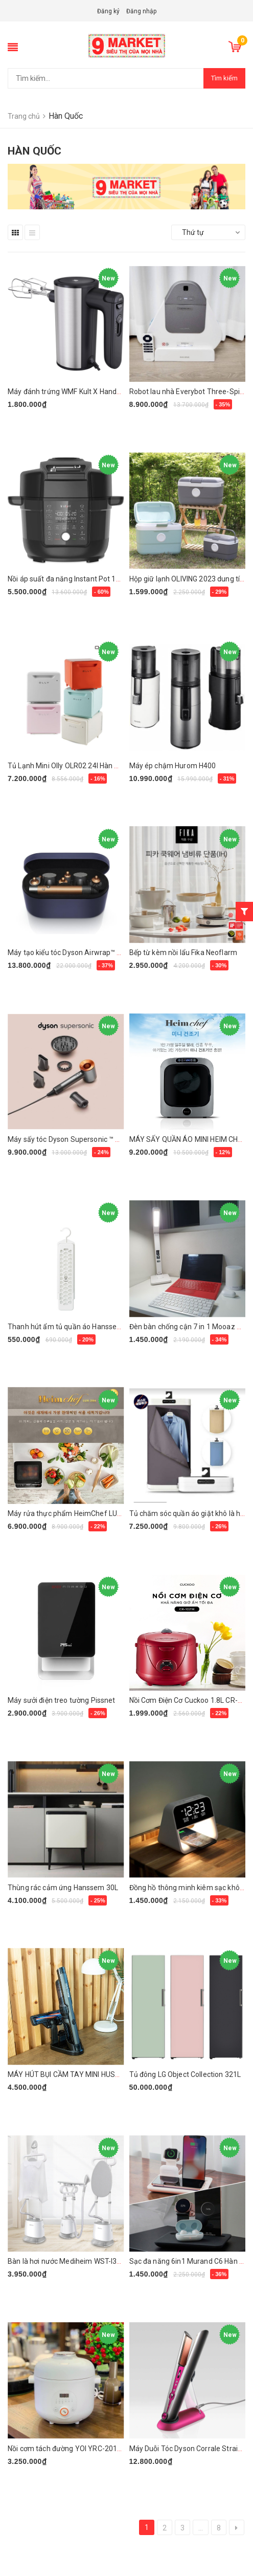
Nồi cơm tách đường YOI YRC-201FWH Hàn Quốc (86, 2448)
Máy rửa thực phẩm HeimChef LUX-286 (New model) (94, 1513)
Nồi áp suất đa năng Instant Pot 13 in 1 (70, 579)
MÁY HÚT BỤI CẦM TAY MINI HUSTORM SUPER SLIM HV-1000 (108, 2074)
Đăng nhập (141, 11)
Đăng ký (108, 11)
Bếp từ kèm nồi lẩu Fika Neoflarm (183, 952)
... (200, 2528)
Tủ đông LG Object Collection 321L (185, 2074)
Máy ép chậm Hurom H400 (172, 766)
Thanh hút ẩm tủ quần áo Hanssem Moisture (81, 1327)
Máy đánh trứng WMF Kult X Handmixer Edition (83, 391)
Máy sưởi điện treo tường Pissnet (61, 1700)
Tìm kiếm (224, 78)
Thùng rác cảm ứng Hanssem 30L (63, 1888)
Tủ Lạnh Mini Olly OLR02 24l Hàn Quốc (69, 766)
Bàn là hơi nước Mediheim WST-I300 (66, 2261)
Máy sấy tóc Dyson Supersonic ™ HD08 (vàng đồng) (91, 1139)
